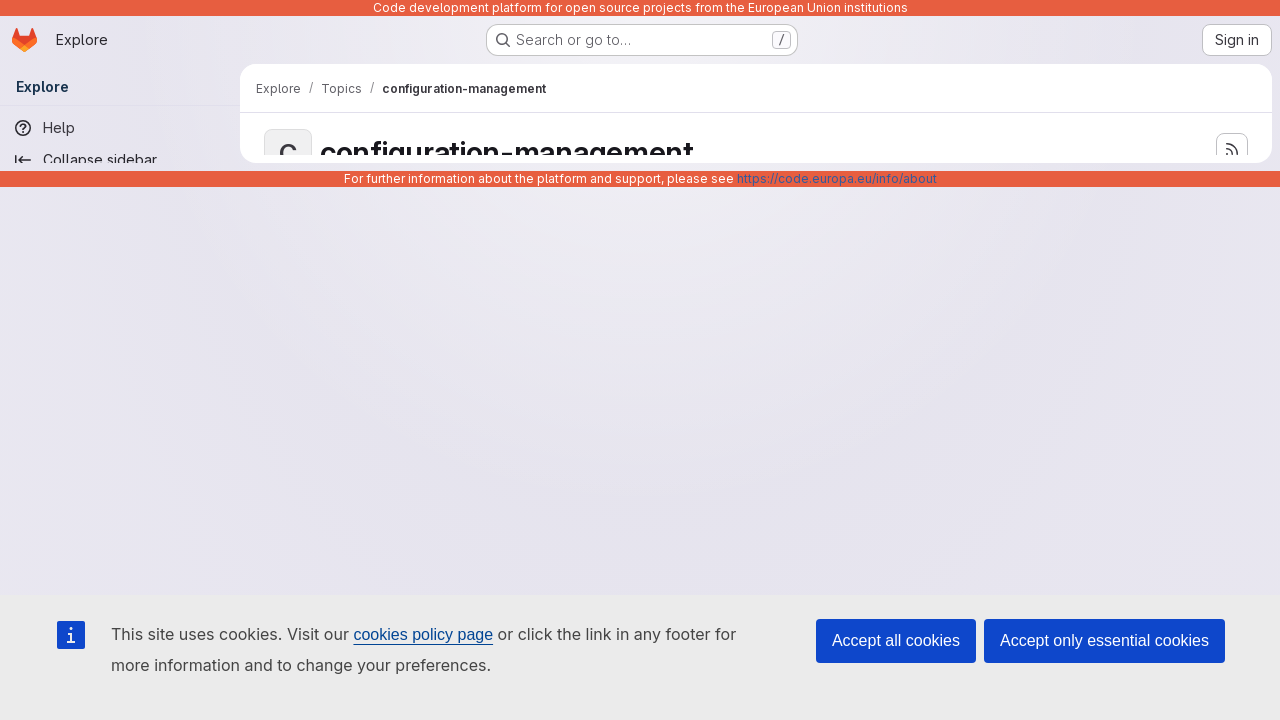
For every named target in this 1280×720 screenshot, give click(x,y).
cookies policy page (423, 634)
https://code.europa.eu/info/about (837, 178)
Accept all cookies (896, 640)
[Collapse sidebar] (120, 160)
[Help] (120, 128)
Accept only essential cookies (1104, 640)
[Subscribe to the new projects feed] (1232, 149)
